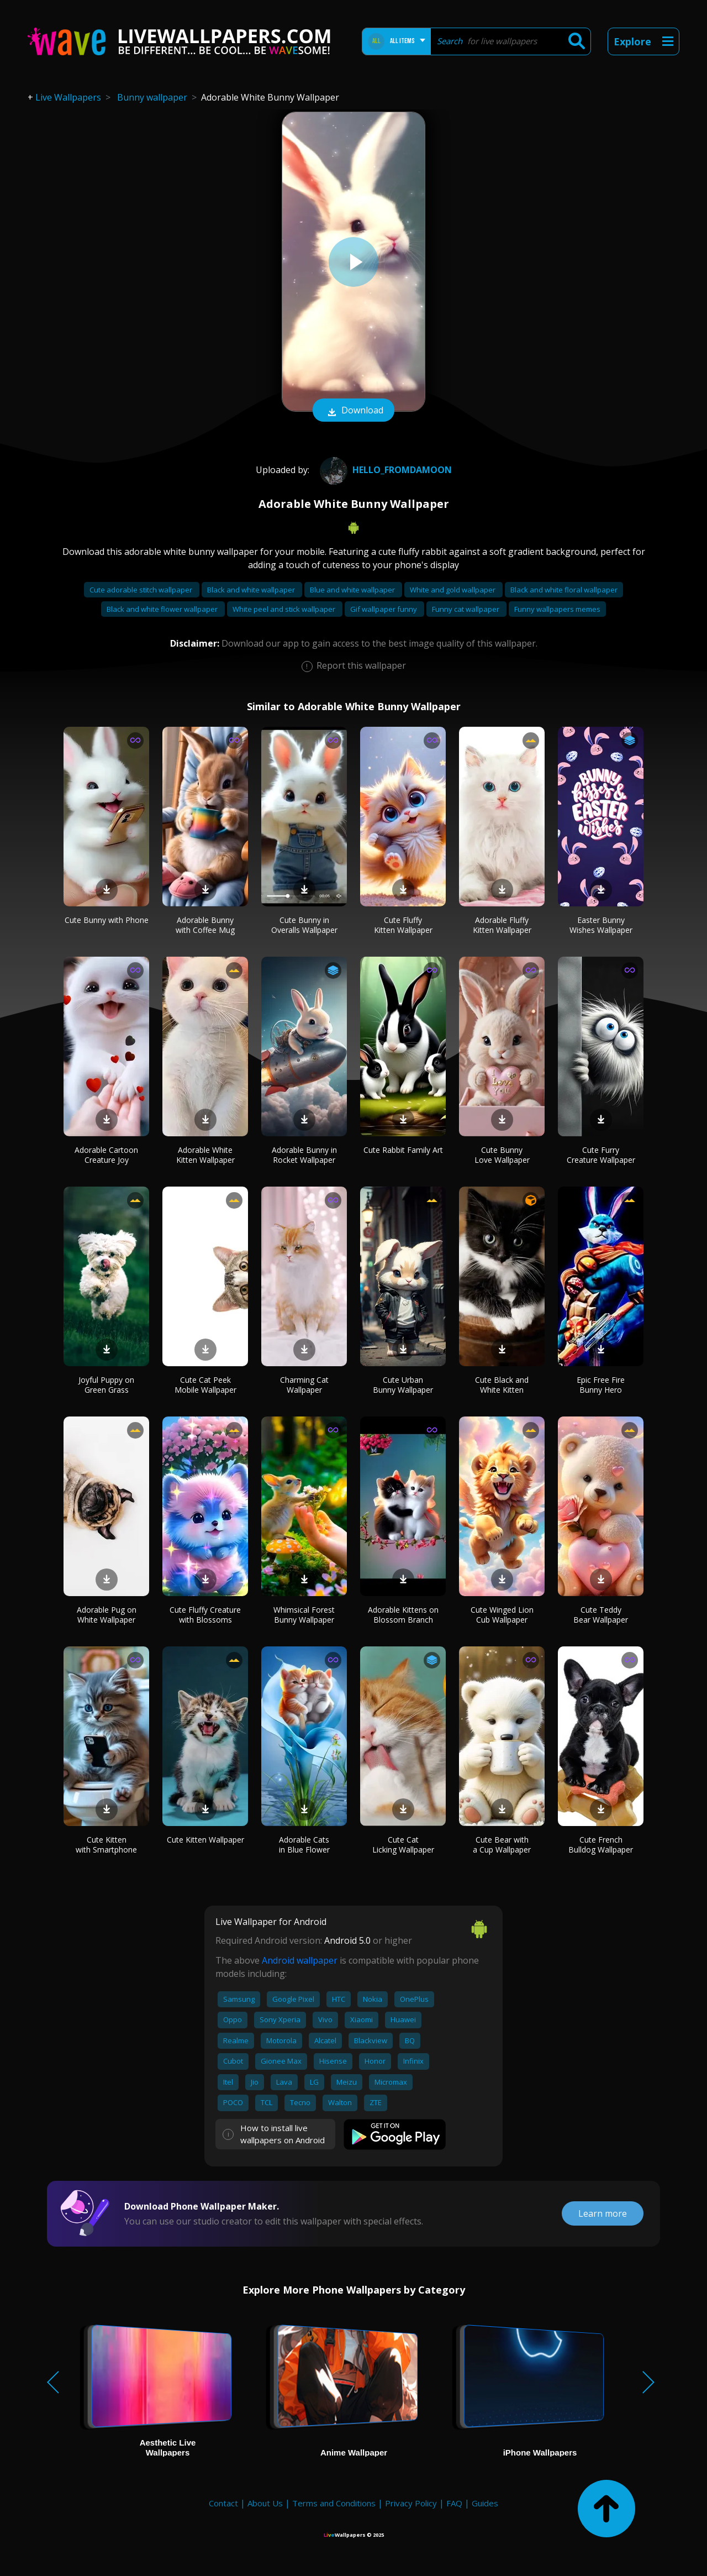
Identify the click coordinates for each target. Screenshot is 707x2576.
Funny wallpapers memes (557, 609)
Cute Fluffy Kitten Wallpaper (403, 925)
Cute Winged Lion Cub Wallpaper (502, 1614)
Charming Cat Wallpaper (304, 1384)
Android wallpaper (299, 1960)
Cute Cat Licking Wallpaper (403, 1844)
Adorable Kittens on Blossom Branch (403, 1614)
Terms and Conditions (334, 2503)
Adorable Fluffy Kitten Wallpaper (502, 925)
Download (353, 411)
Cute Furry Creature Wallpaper (601, 1155)
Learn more (602, 2213)
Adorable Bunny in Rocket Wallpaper (304, 1155)
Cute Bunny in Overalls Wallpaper (304, 925)
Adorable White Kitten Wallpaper (205, 1155)
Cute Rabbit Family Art (403, 1150)
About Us (265, 2503)
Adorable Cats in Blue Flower (304, 1844)
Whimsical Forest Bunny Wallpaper (304, 1614)
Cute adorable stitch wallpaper (141, 590)
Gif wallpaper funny (384, 609)
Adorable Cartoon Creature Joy (106, 1155)
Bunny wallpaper (152, 97)
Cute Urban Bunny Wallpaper (403, 1384)
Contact (223, 2503)
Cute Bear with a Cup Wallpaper (502, 1844)
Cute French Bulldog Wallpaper (600, 1844)
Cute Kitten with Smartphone (106, 1844)
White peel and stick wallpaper (285, 609)
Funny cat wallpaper (466, 609)
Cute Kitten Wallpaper (205, 1839)
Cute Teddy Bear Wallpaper (600, 1614)
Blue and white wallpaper (353, 590)
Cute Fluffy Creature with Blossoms (205, 1614)
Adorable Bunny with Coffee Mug (205, 925)
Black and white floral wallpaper (564, 590)
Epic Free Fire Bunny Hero (601, 1384)
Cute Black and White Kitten (502, 1384)
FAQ (454, 2503)
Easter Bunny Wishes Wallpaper (600, 925)
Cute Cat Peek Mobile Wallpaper (205, 1384)
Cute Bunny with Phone (107, 920)
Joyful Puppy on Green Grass (106, 1384)
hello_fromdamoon (384, 470)
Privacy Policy (411, 2503)
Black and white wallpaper (252, 590)
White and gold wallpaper (453, 590)
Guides (485, 2503)
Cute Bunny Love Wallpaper (502, 1155)
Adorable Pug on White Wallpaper (106, 1614)
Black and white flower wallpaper (163, 609)
